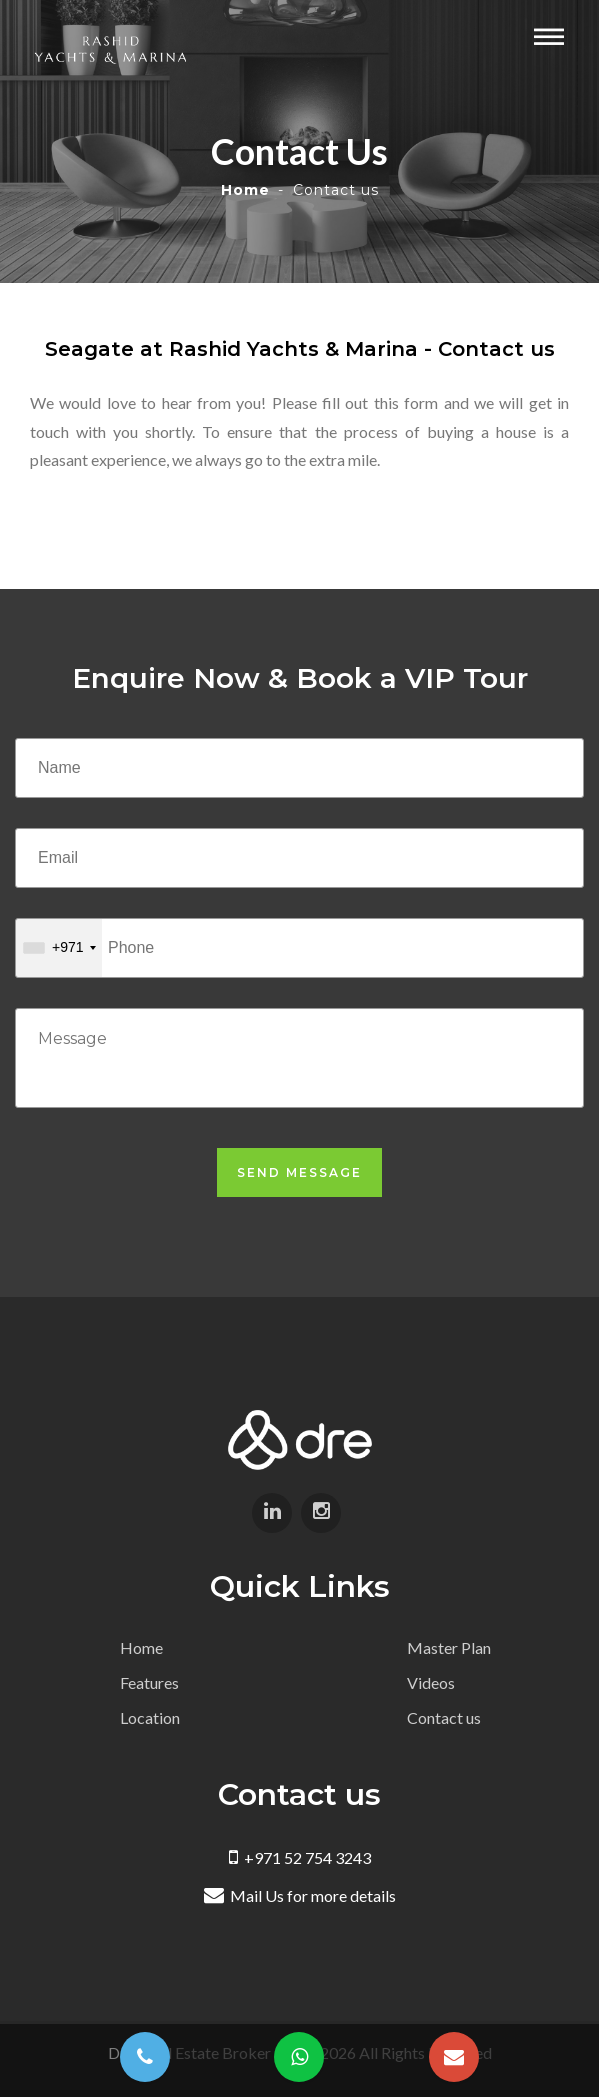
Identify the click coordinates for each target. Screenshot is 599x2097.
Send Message (299, 1172)
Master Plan (449, 1647)
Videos (431, 1682)
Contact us (444, 1717)
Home (245, 190)
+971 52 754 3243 (300, 1857)
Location (150, 1717)
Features (149, 1682)
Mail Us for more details (300, 1895)
